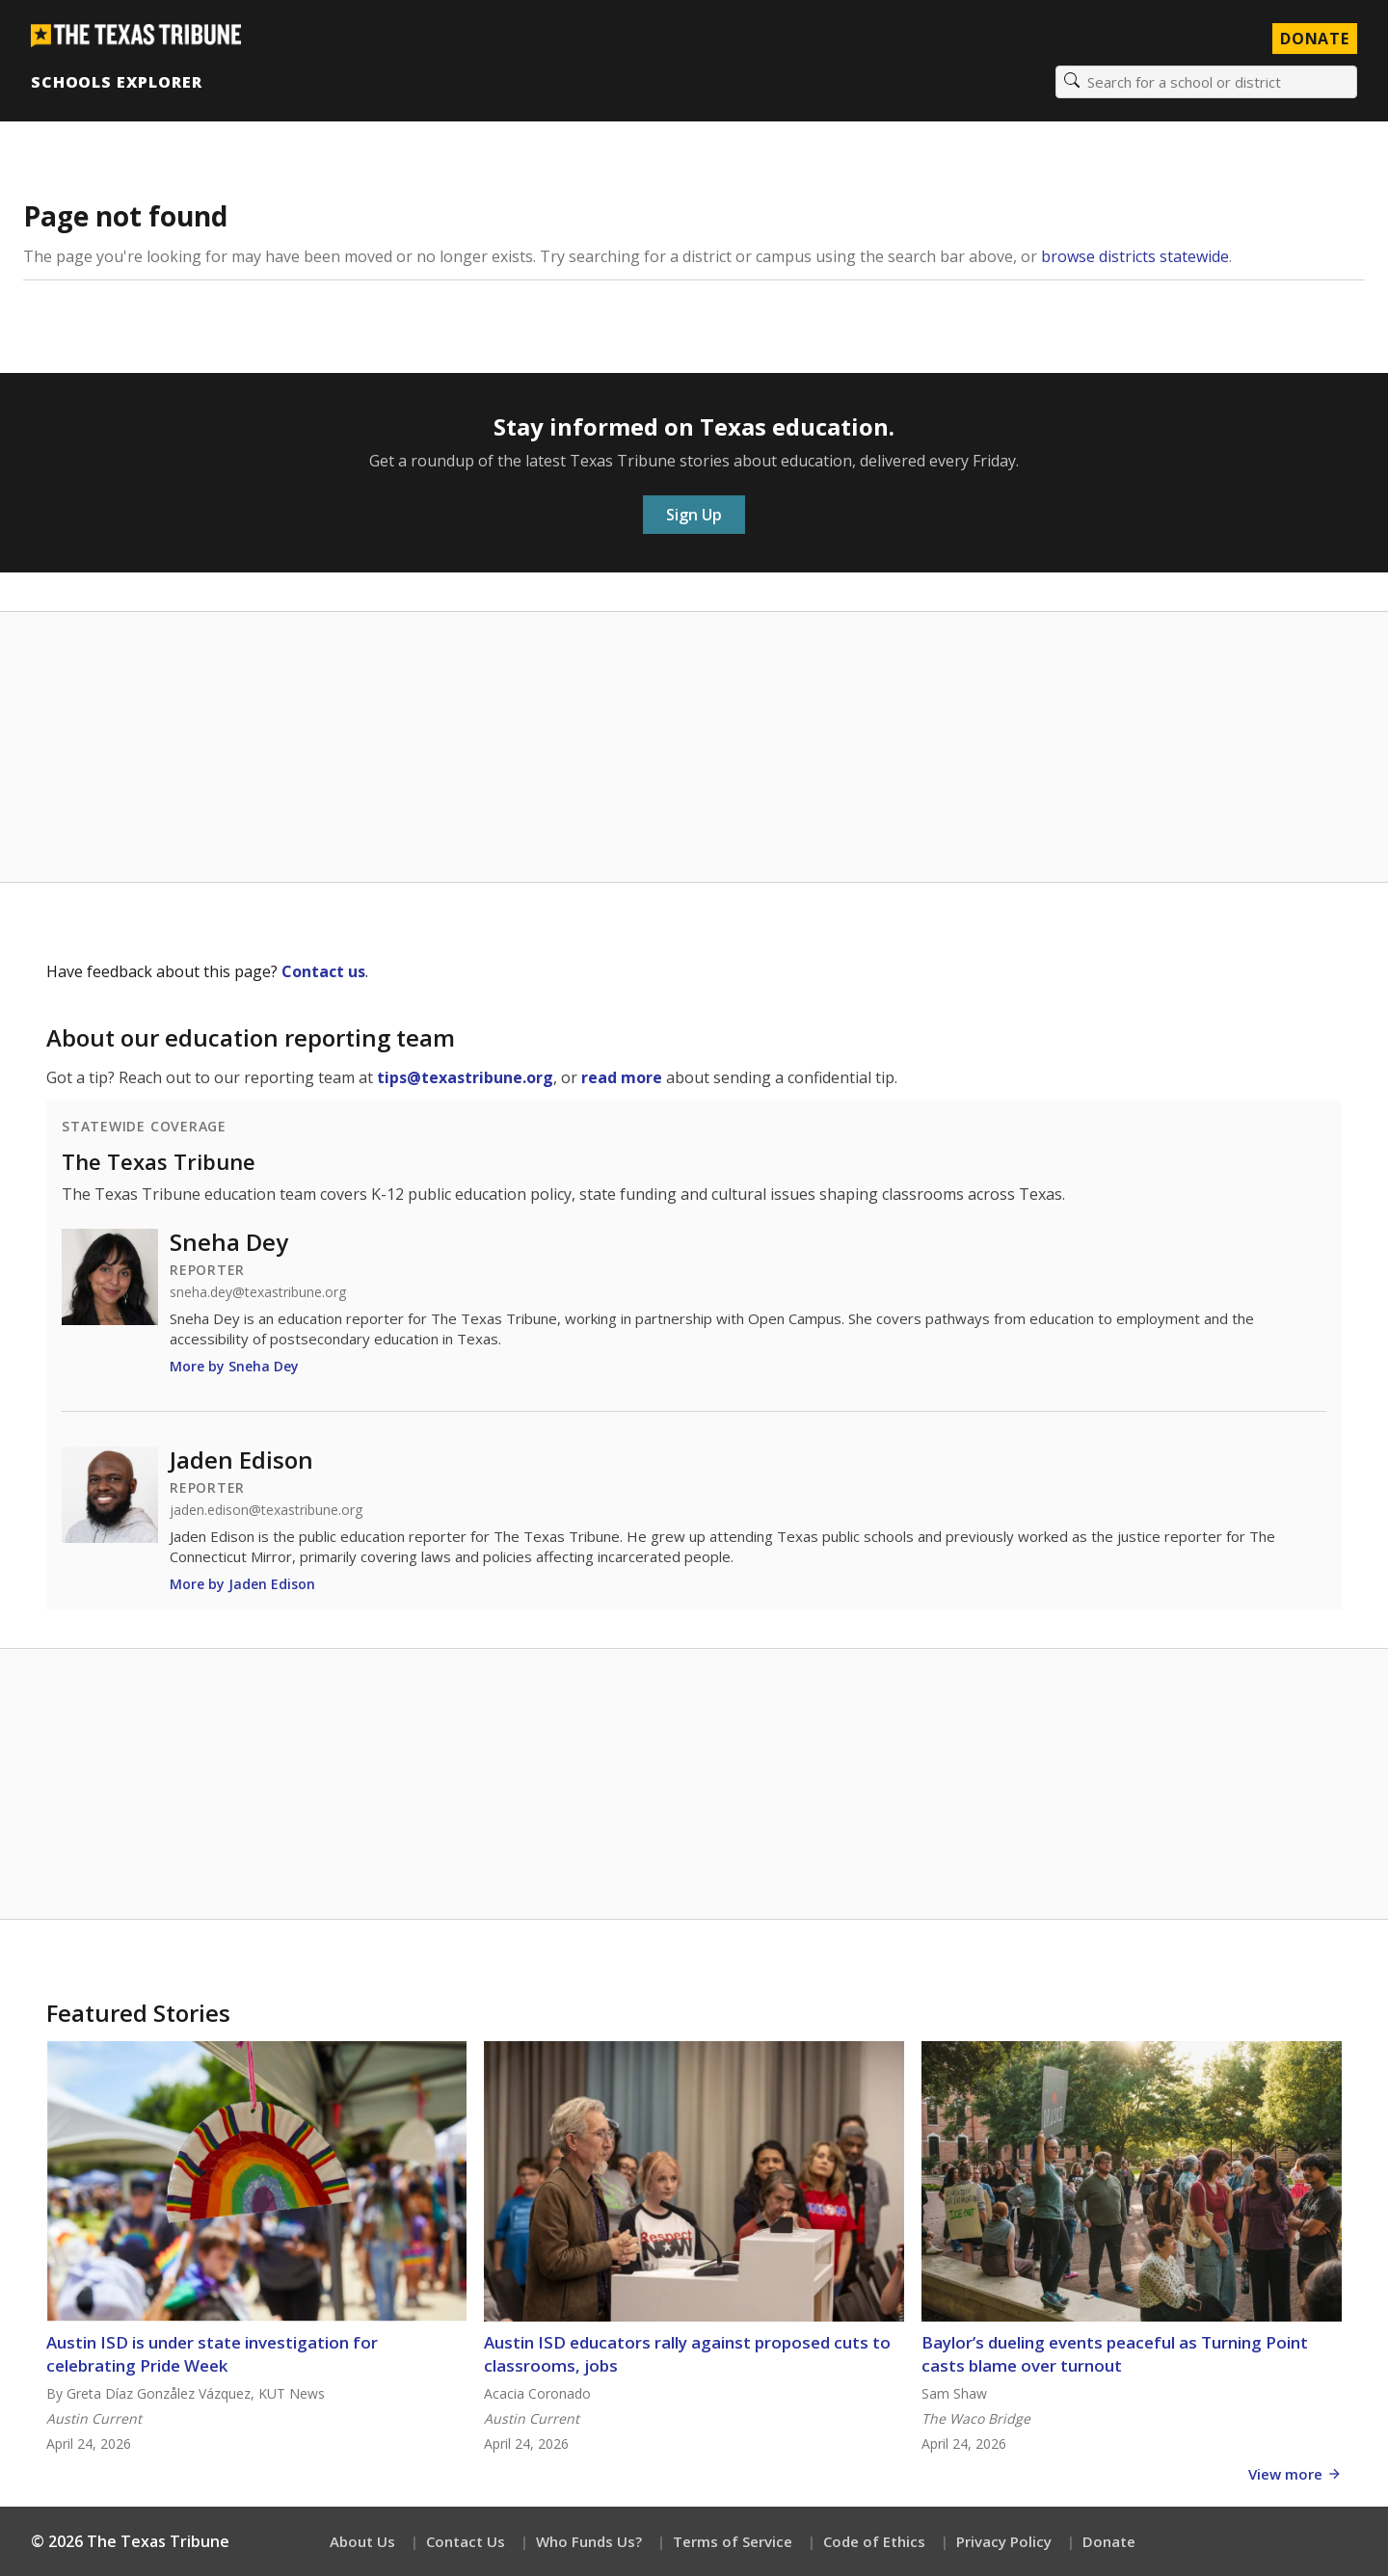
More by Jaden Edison (242, 1584)
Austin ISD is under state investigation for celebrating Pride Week (212, 2354)
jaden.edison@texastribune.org (266, 1510)
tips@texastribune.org (465, 1077)
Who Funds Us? (589, 2541)
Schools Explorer (116, 82)
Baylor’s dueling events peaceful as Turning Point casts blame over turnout (1114, 2354)
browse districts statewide (1135, 256)
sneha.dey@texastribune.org (258, 1292)
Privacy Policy (1004, 2541)
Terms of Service (732, 2541)
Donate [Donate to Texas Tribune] (1314, 38)
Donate (1108, 2541)
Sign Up (694, 514)
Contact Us (465, 2541)
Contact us (323, 971)
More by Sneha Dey (234, 1366)
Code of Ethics (874, 2541)
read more (621, 1077)
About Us (362, 2541)
